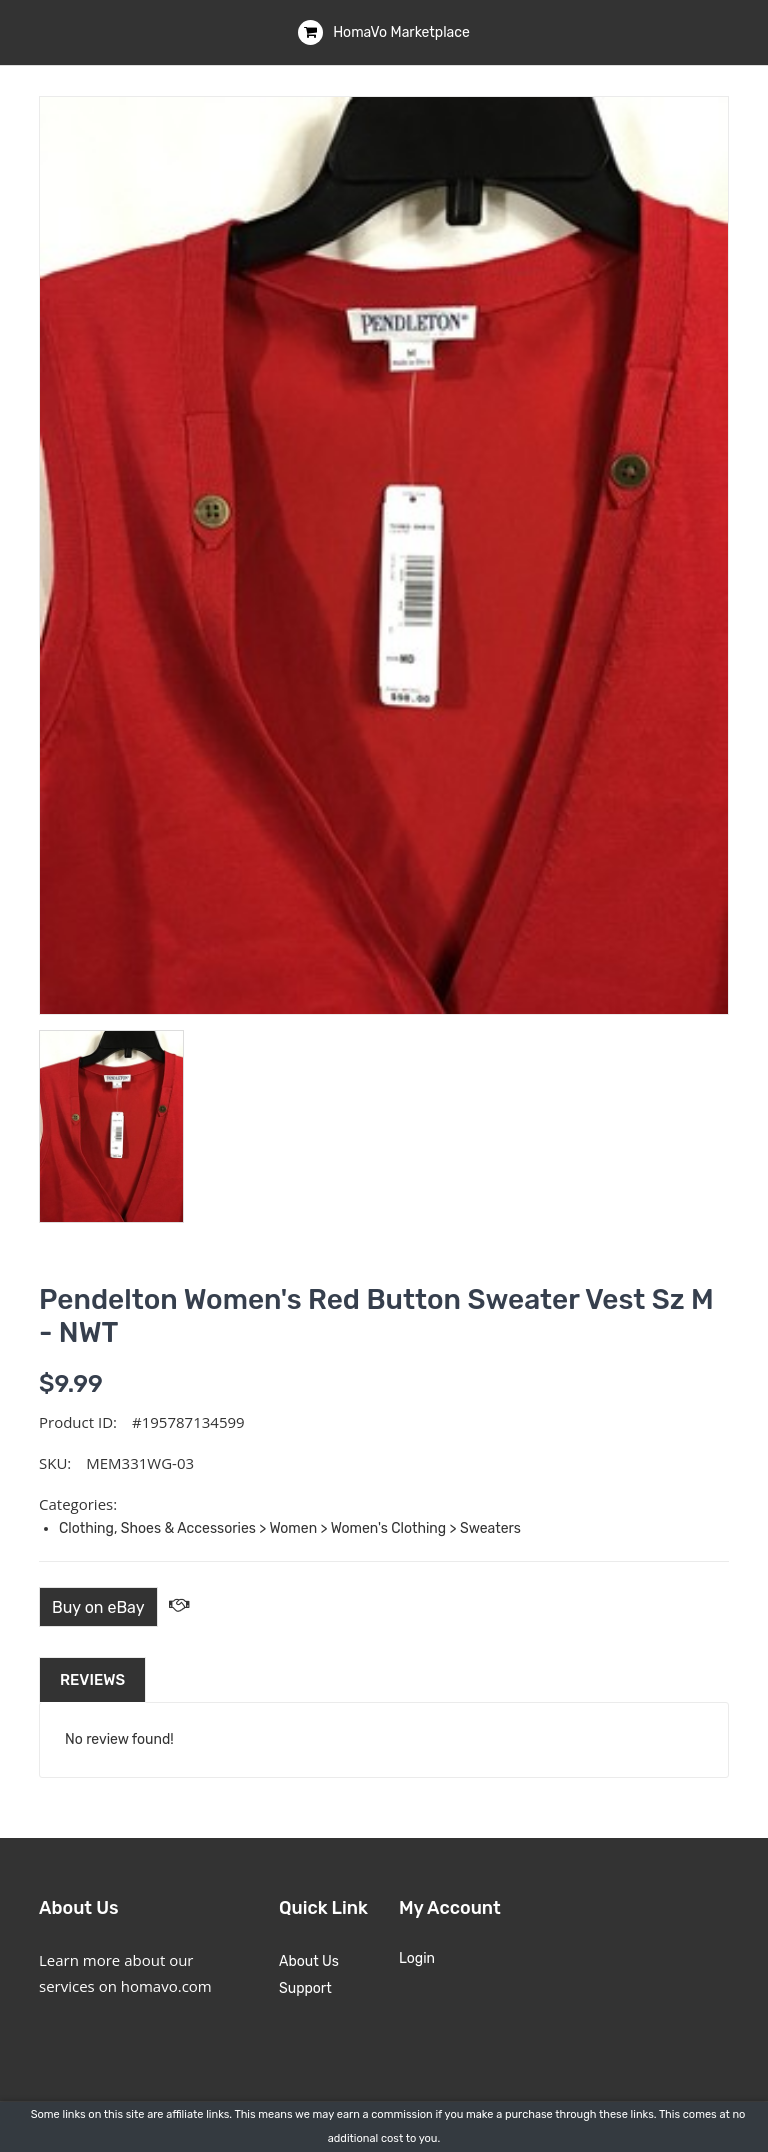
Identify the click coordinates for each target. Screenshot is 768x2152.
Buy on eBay (98, 1607)
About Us (309, 1961)
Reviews (92, 1680)
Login (417, 1958)
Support (305, 1988)
